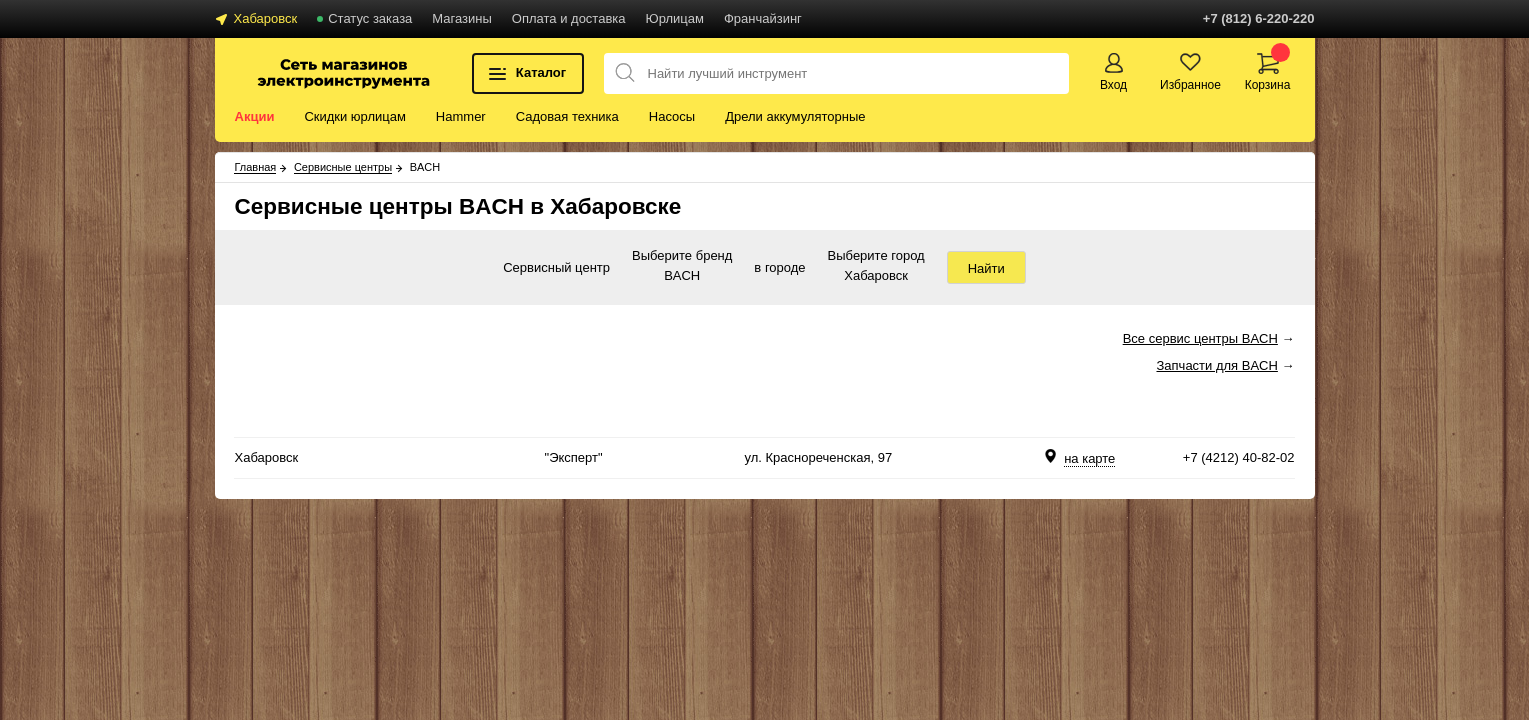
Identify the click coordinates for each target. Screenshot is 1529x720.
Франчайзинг (763, 18)
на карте (1089, 458)
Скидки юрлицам (354, 116)
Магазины (462, 18)
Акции (255, 116)
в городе (779, 267)
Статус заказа (370, 18)
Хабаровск (266, 18)
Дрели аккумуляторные (795, 116)
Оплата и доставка (569, 18)
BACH (682, 277)
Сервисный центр (556, 267)
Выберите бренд (682, 257)
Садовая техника (567, 116)
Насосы (672, 116)
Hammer (461, 116)
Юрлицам (675, 18)
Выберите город (876, 257)
